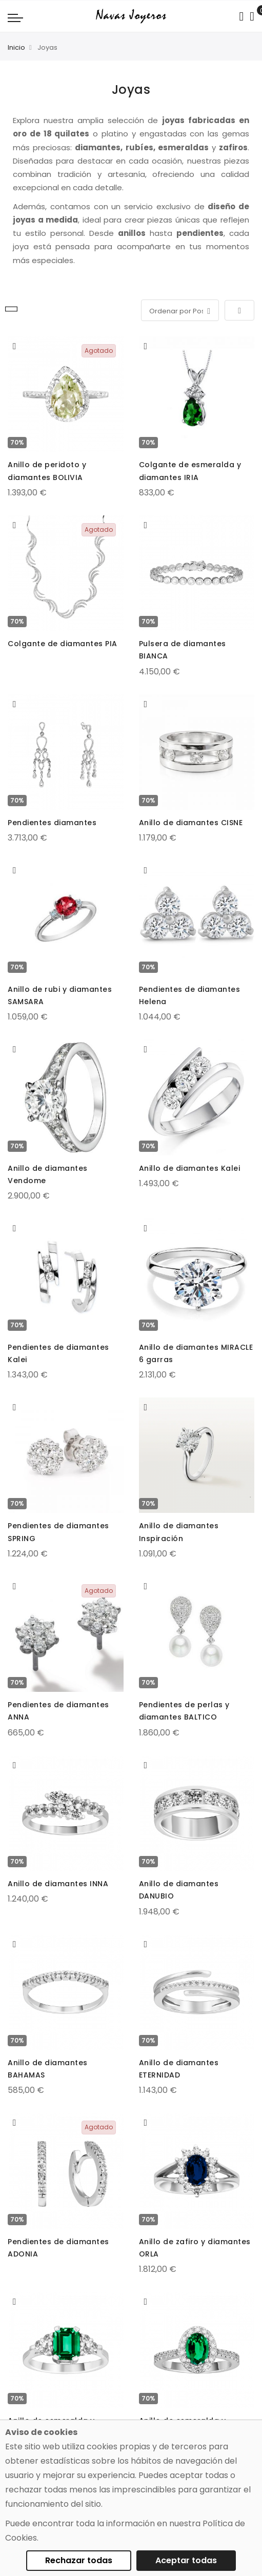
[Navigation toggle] (15, 17)
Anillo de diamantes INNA (58, 1884)
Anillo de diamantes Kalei (189, 1168)
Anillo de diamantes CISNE (191, 822)
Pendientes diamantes (52, 822)
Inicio (16, 47)
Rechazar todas (78, 2560)
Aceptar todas (186, 2560)
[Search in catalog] (241, 16)
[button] (15, 346)
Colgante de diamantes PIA (62, 643)
